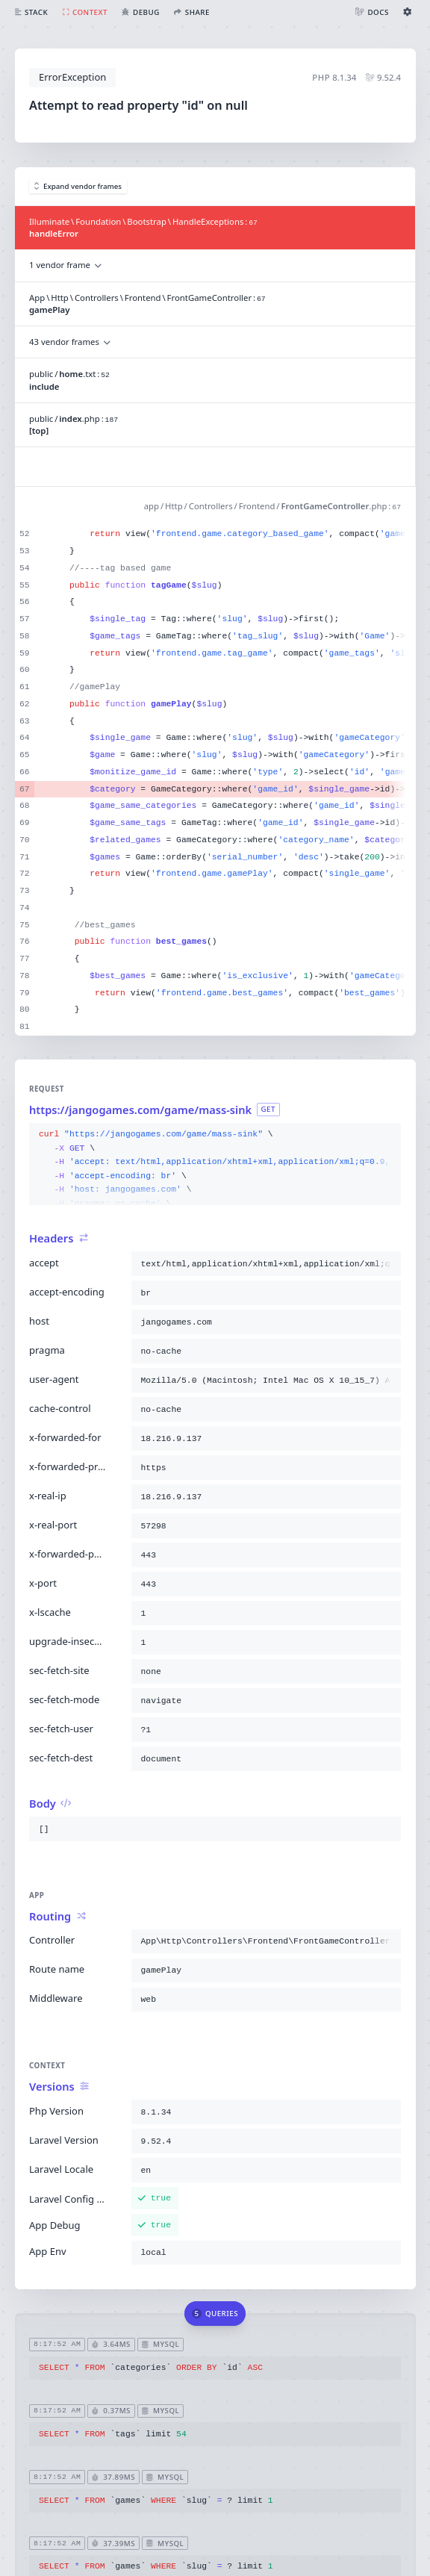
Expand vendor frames (78, 186)
